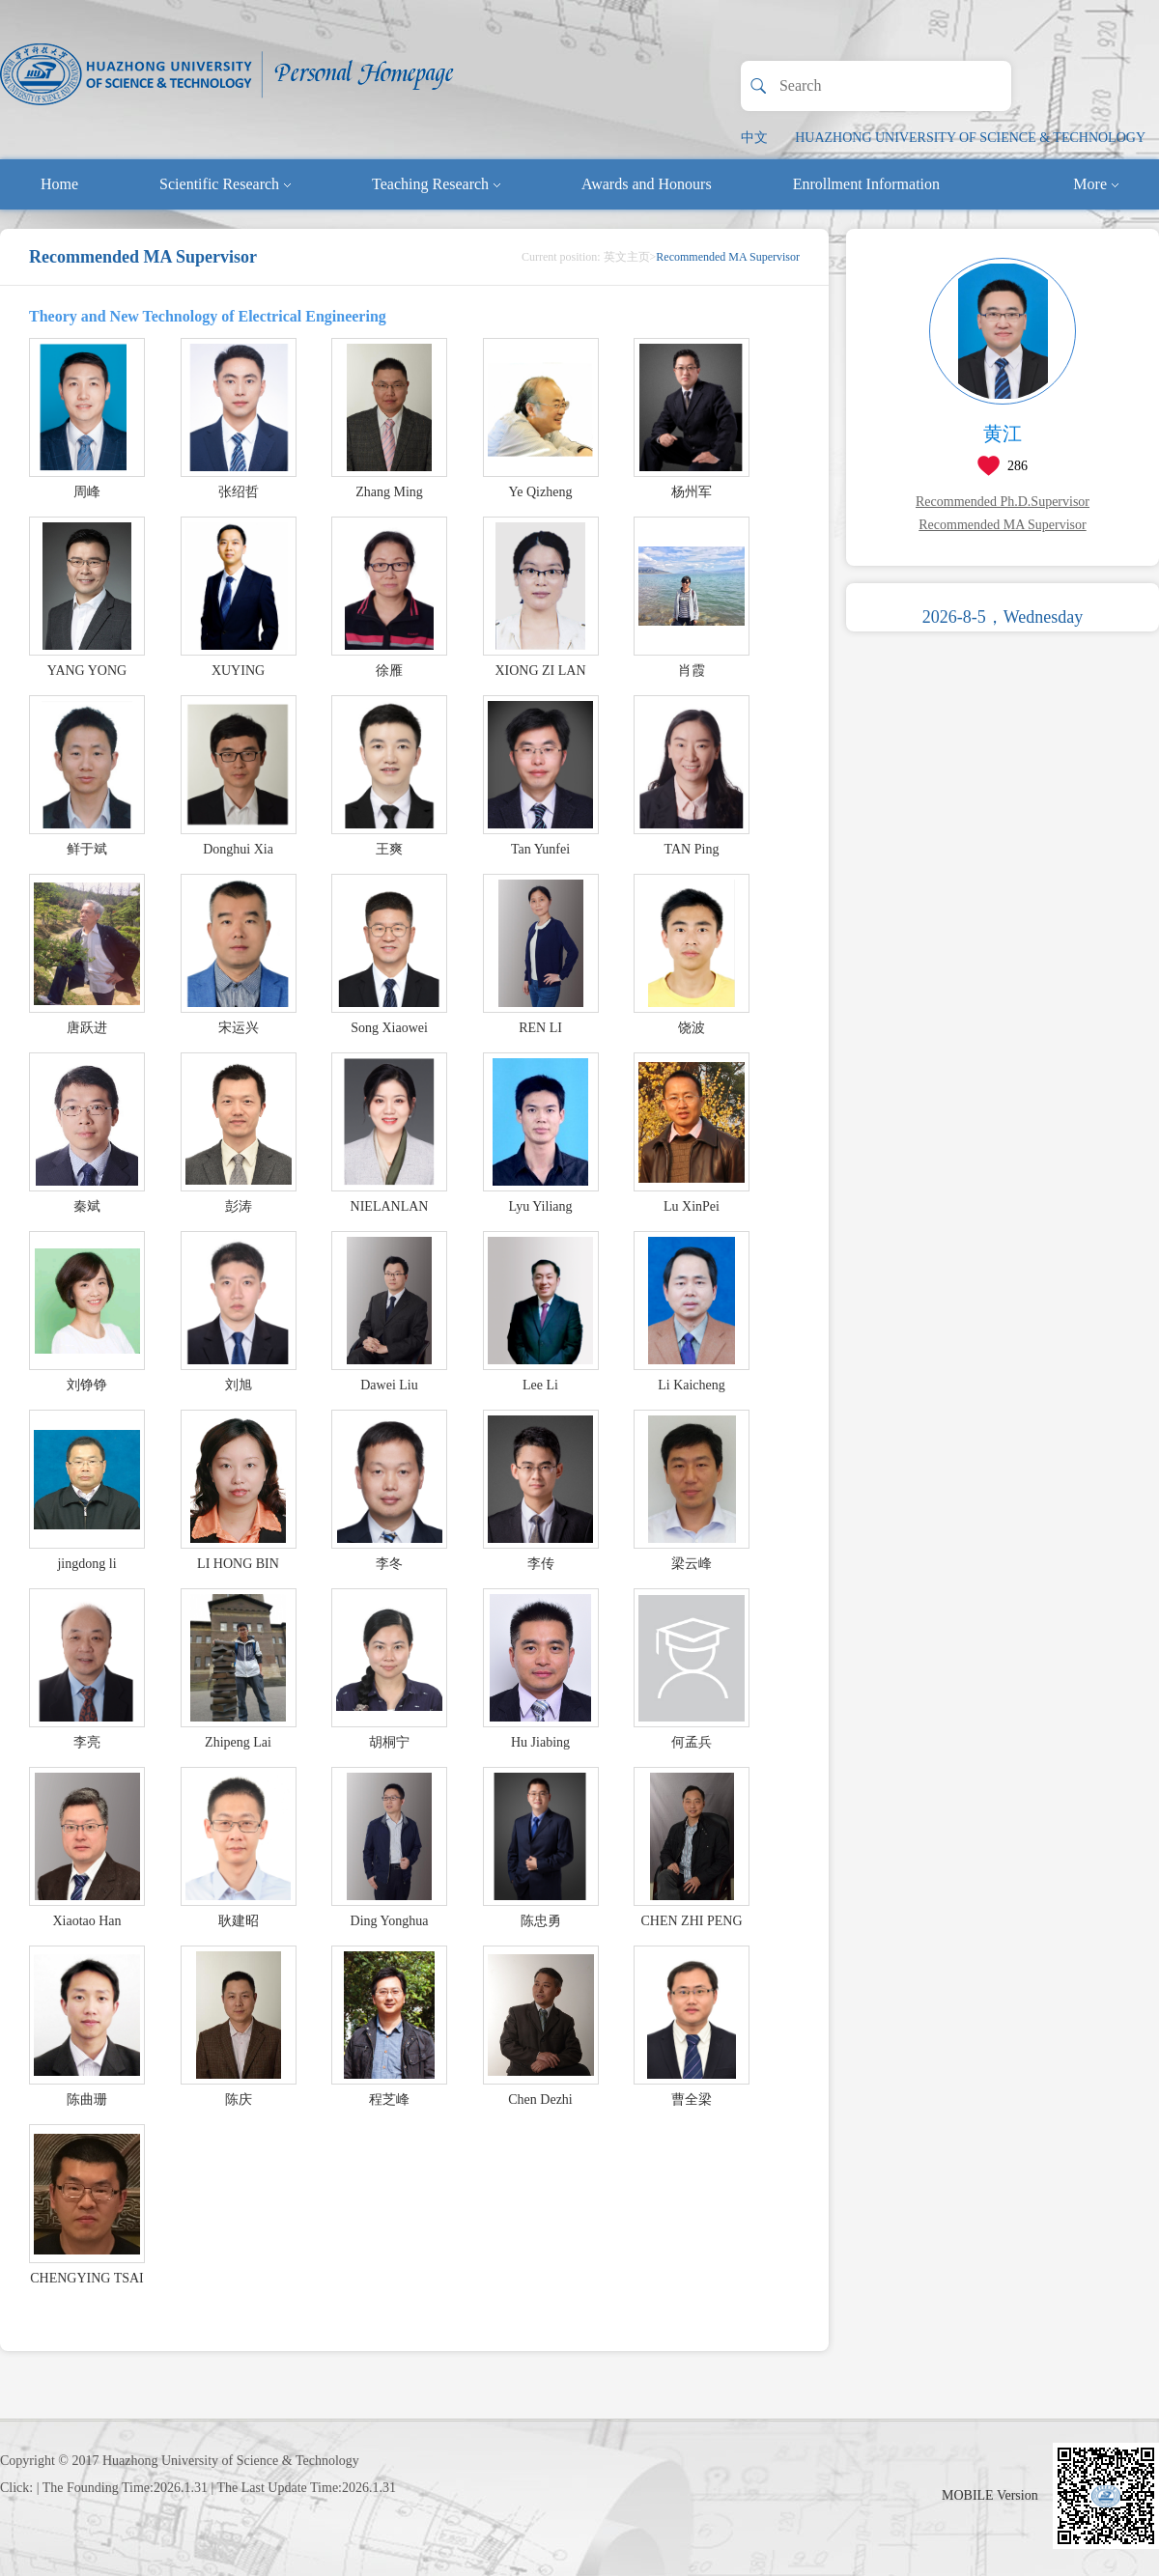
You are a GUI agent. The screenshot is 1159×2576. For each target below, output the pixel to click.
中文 (754, 137)
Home (59, 184)
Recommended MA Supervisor (1002, 525)
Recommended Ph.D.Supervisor (1002, 501)
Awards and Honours (646, 184)
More (1095, 184)
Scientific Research (225, 184)
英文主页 (627, 257)
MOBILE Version (990, 2495)
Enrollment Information (866, 184)
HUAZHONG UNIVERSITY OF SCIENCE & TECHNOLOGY (970, 137)
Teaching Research (436, 184)
